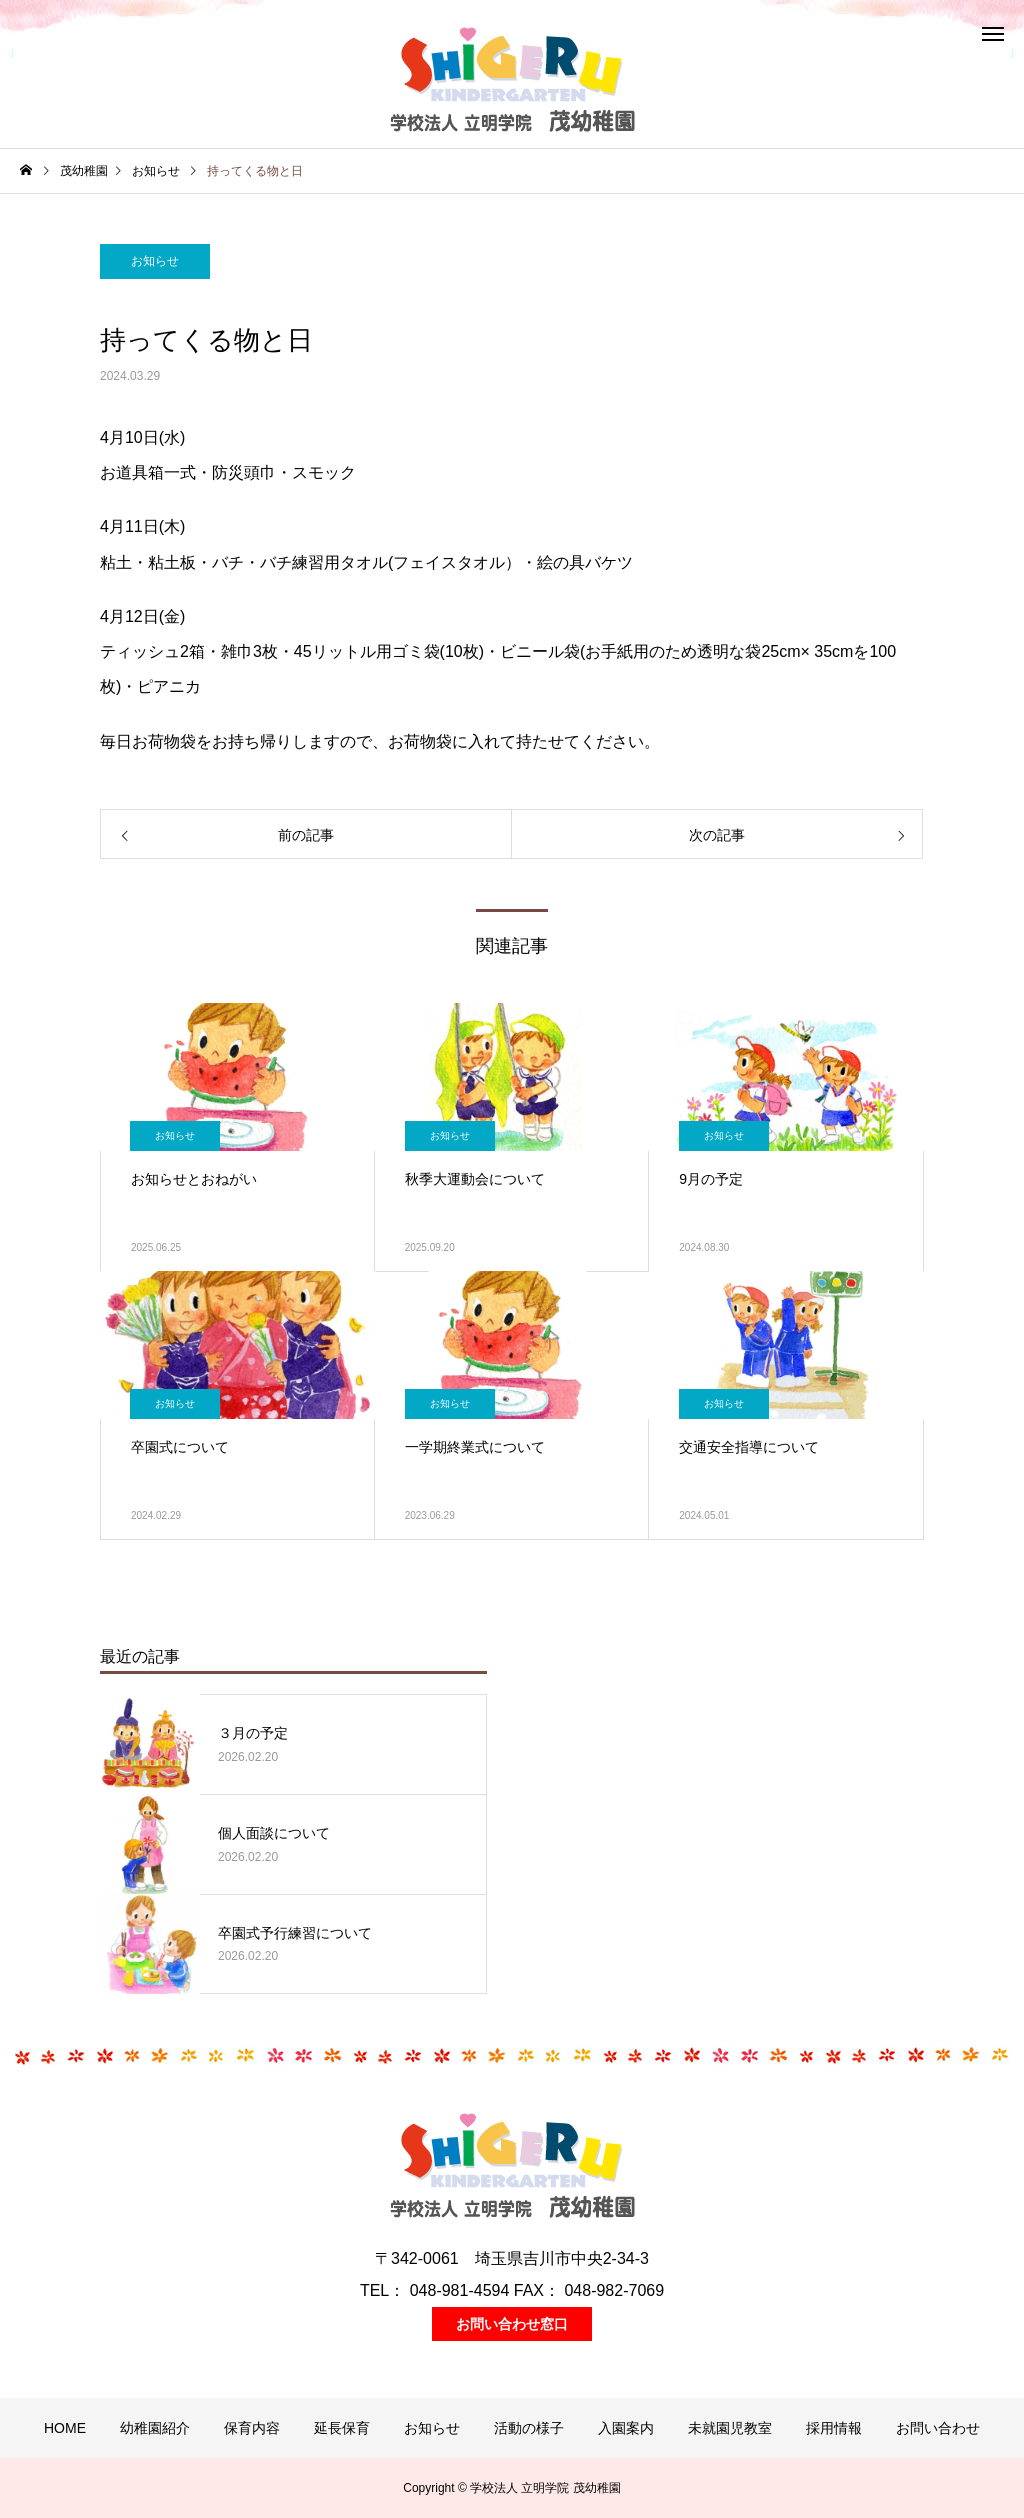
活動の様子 (529, 2428)
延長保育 (342, 2428)
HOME (65, 2428)
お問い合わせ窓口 (512, 2324)
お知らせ (155, 261)
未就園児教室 (730, 2428)
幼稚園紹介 (155, 2428)
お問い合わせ (938, 2428)
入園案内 (626, 2428)
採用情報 (834, 2428)
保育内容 (252, 2428)
